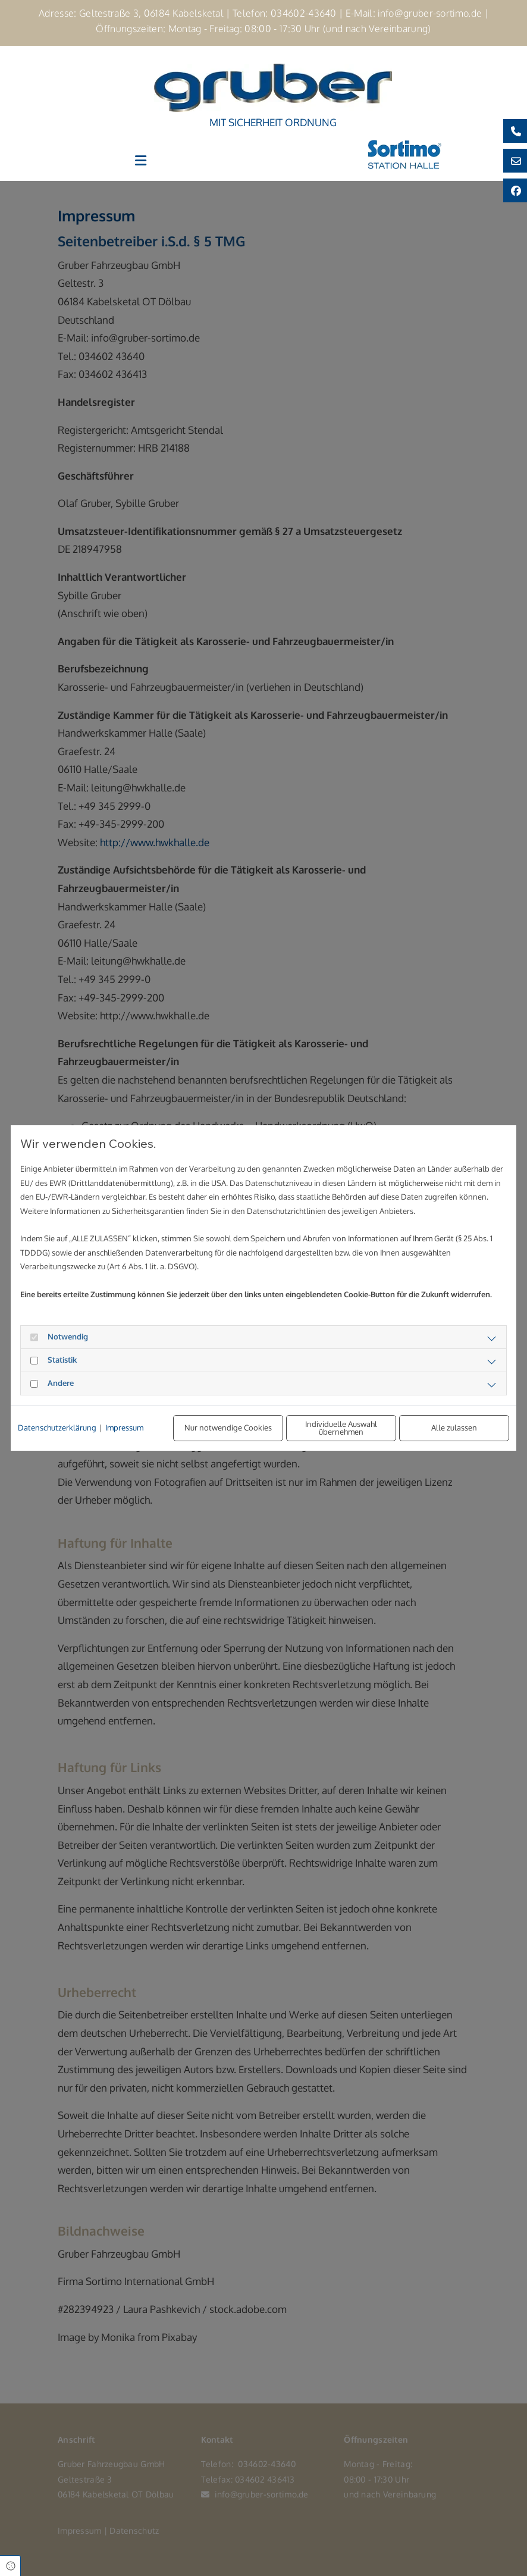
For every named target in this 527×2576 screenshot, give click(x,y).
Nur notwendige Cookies (228, 1427)
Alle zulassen (454, 1427)
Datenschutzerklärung (57, 1427)
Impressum (124, 1427)
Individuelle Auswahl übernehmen (341, 1427)
